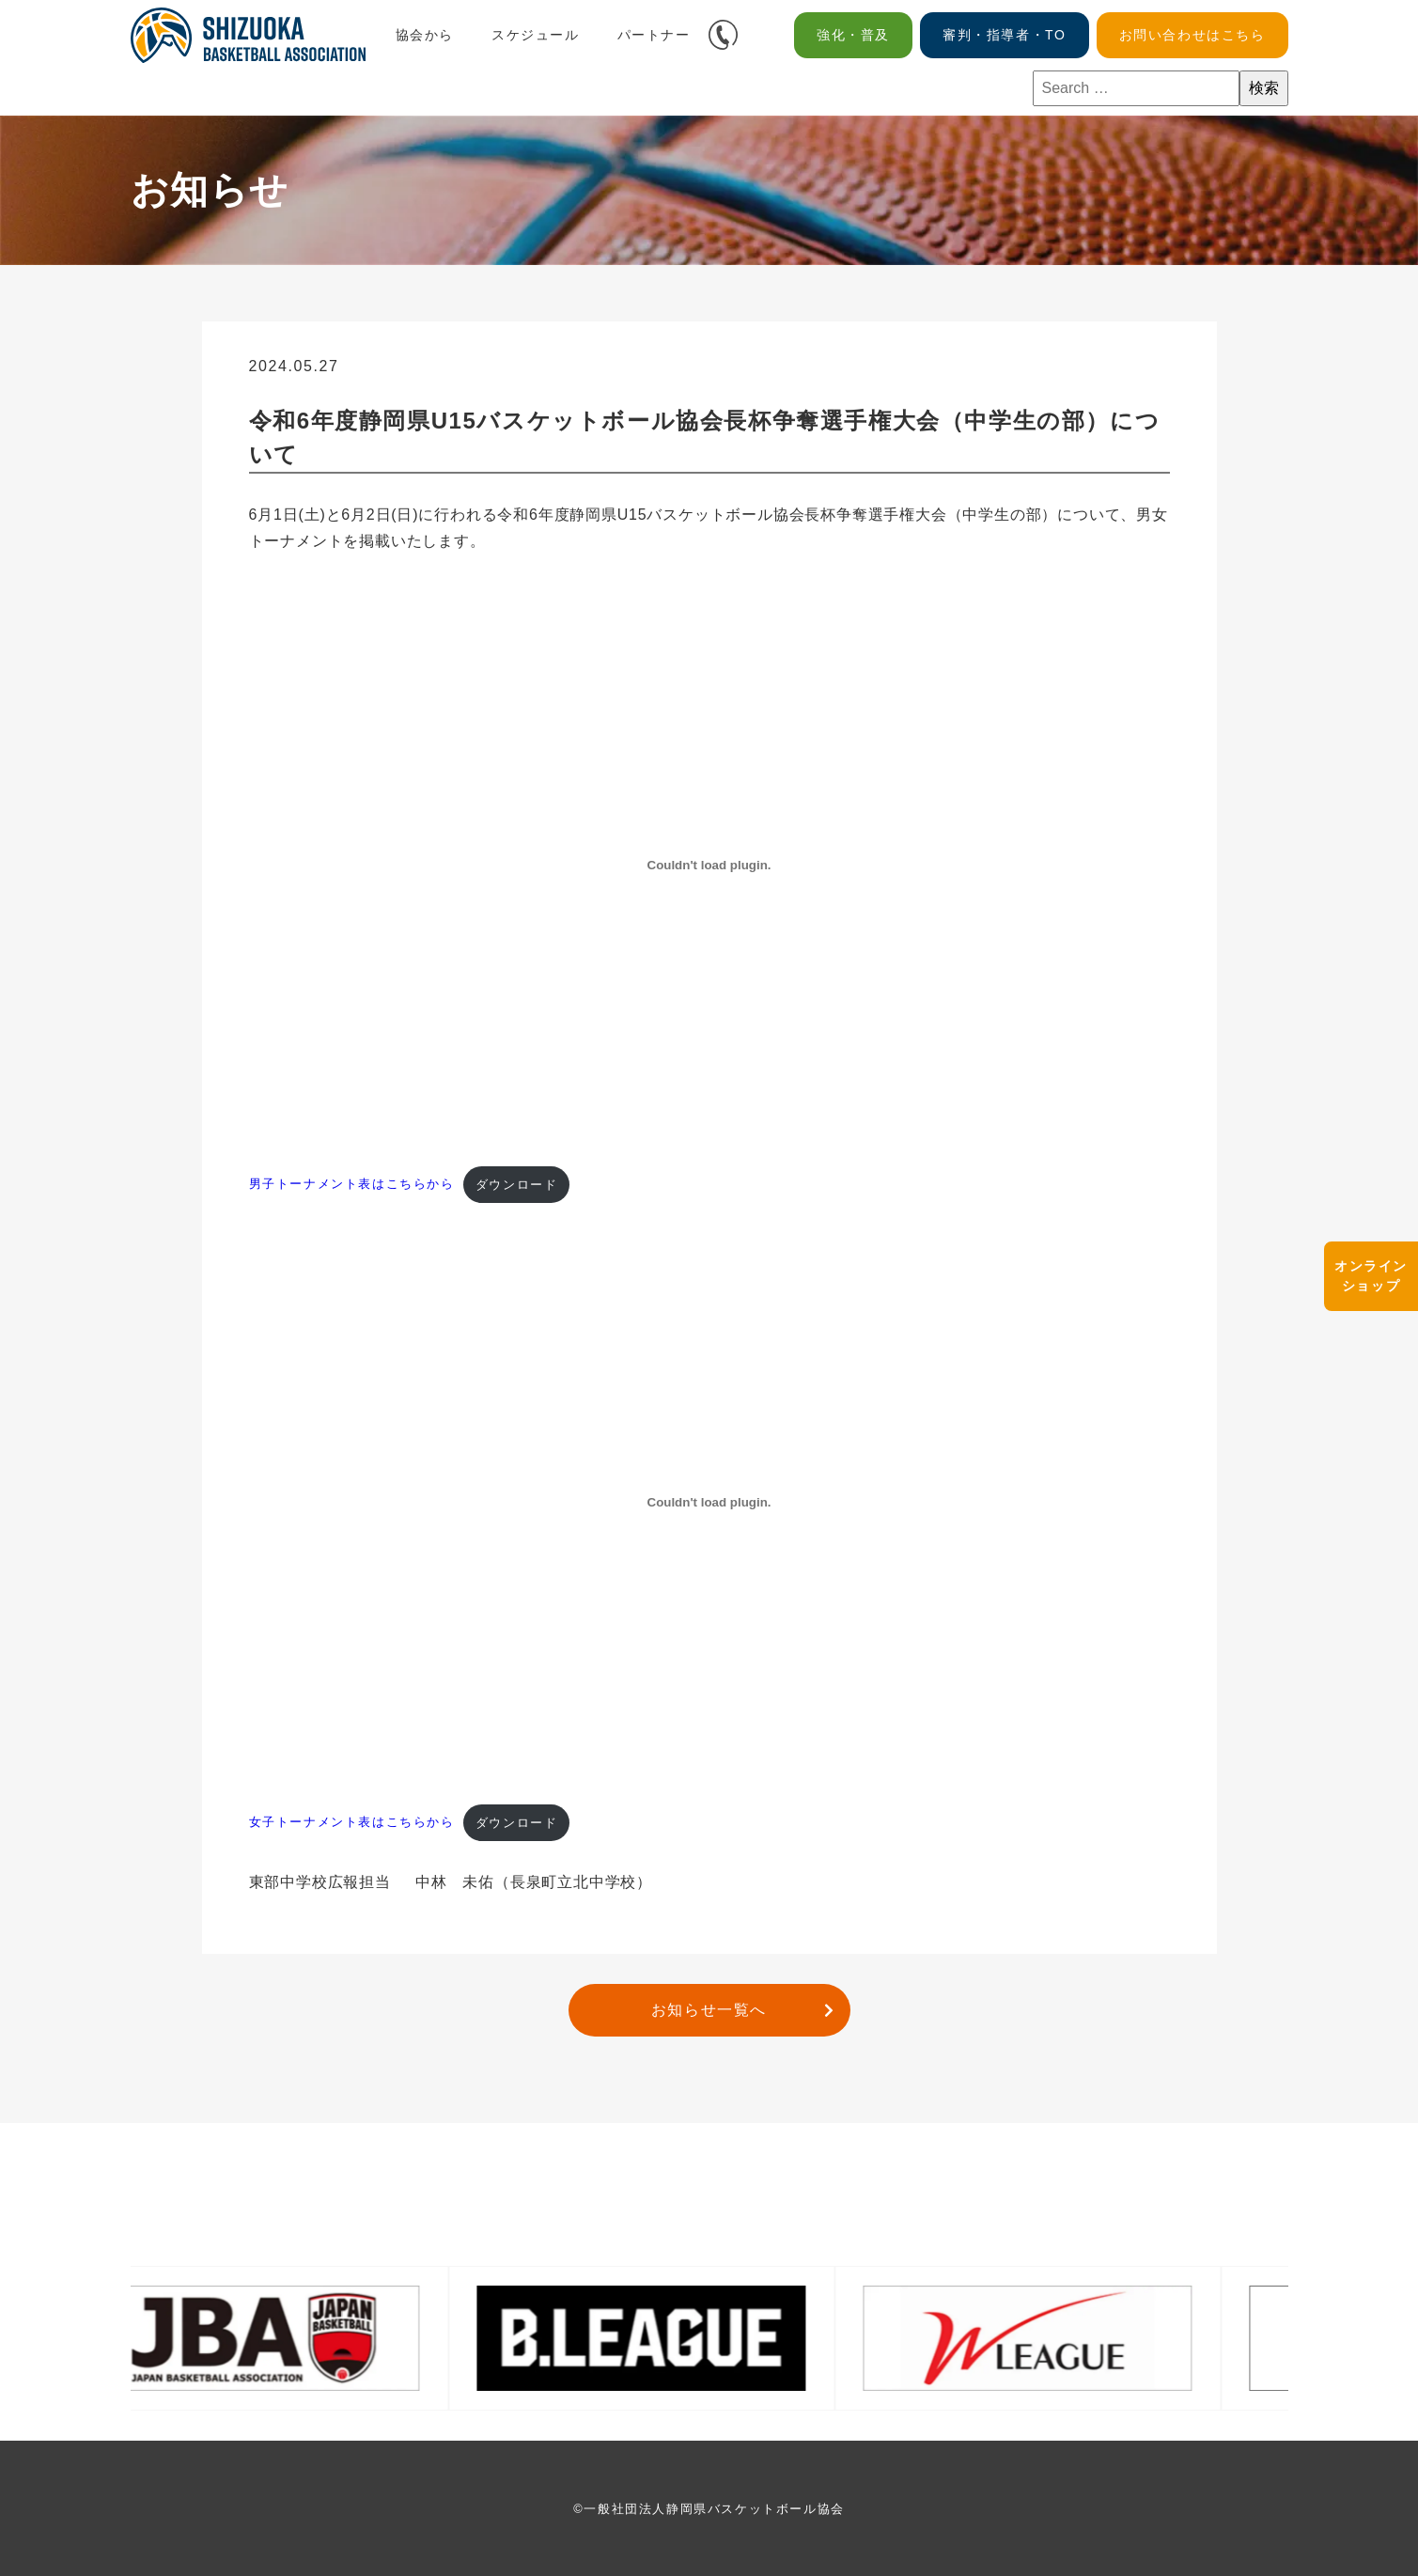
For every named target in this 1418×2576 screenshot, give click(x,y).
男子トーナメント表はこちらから (352, 1185)
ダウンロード (516, 1185)
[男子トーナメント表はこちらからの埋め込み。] (709, 865)
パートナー (654, 34)
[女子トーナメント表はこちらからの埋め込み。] (709, 1503)
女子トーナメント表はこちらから (352, 1823)
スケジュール (535, 34)
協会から (425, 34)
